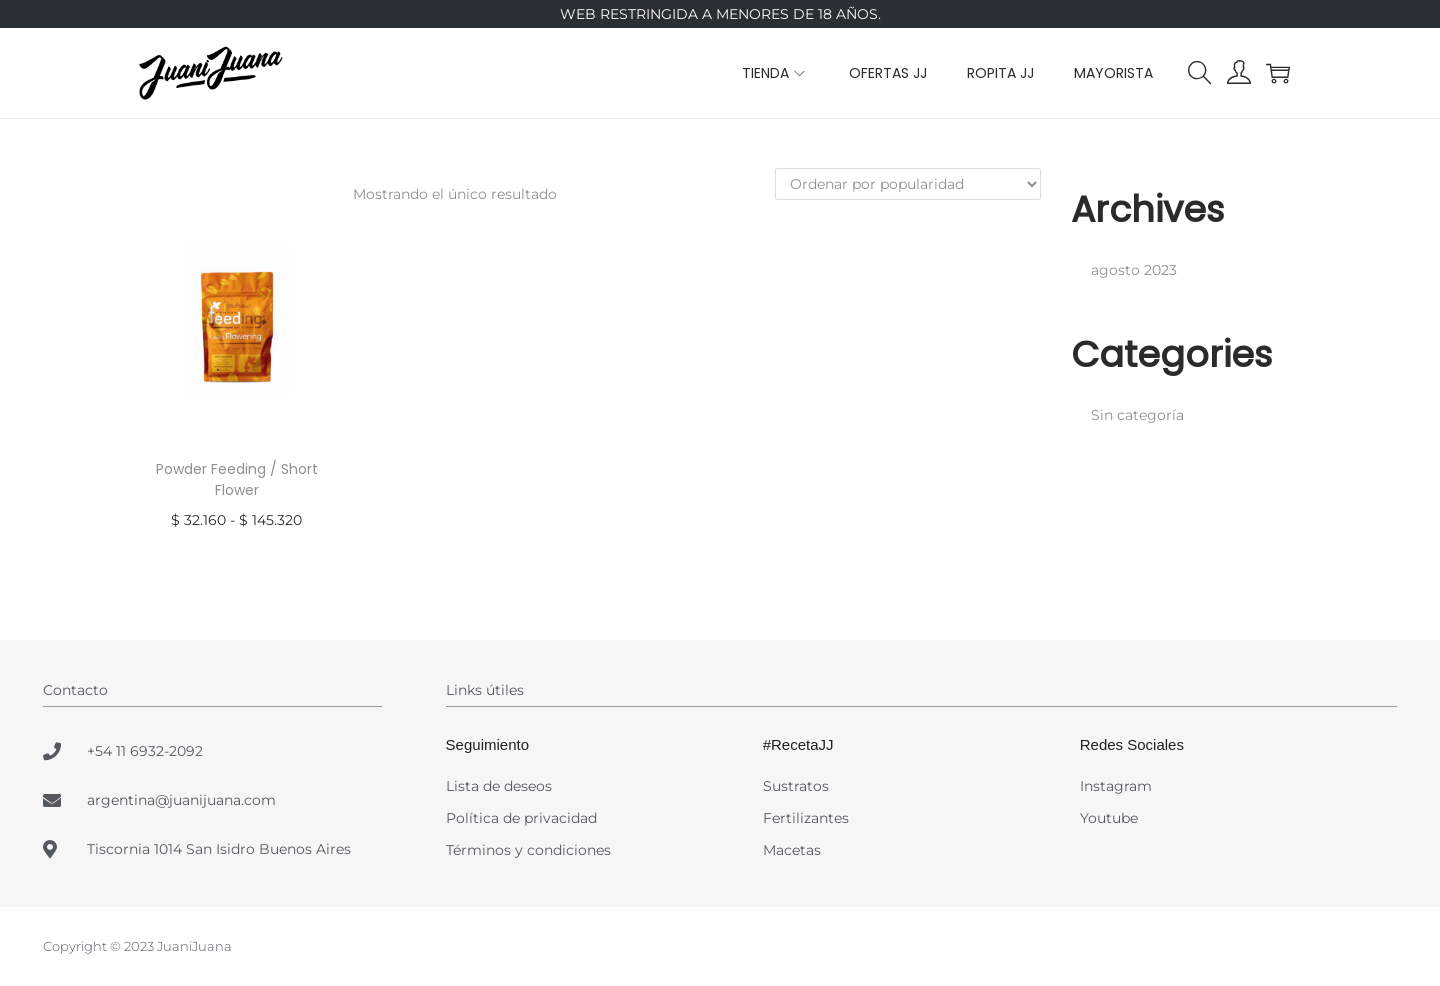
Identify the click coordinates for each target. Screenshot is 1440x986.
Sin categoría (1137, 415)
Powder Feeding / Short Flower (237, 479)
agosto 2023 (1134, 270)
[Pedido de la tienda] (908, 184)
